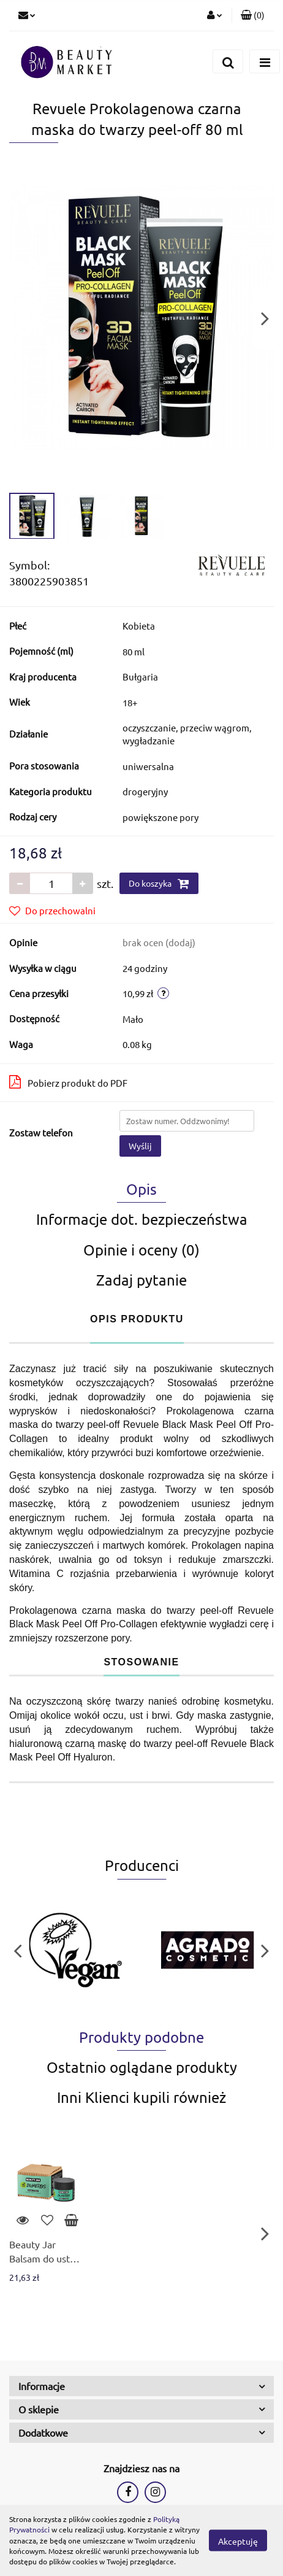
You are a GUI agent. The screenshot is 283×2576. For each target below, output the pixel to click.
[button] (253, 15)
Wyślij (140, 1145)
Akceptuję (238, 2541)
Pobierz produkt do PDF (68, 1082)
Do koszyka (159, 883)
